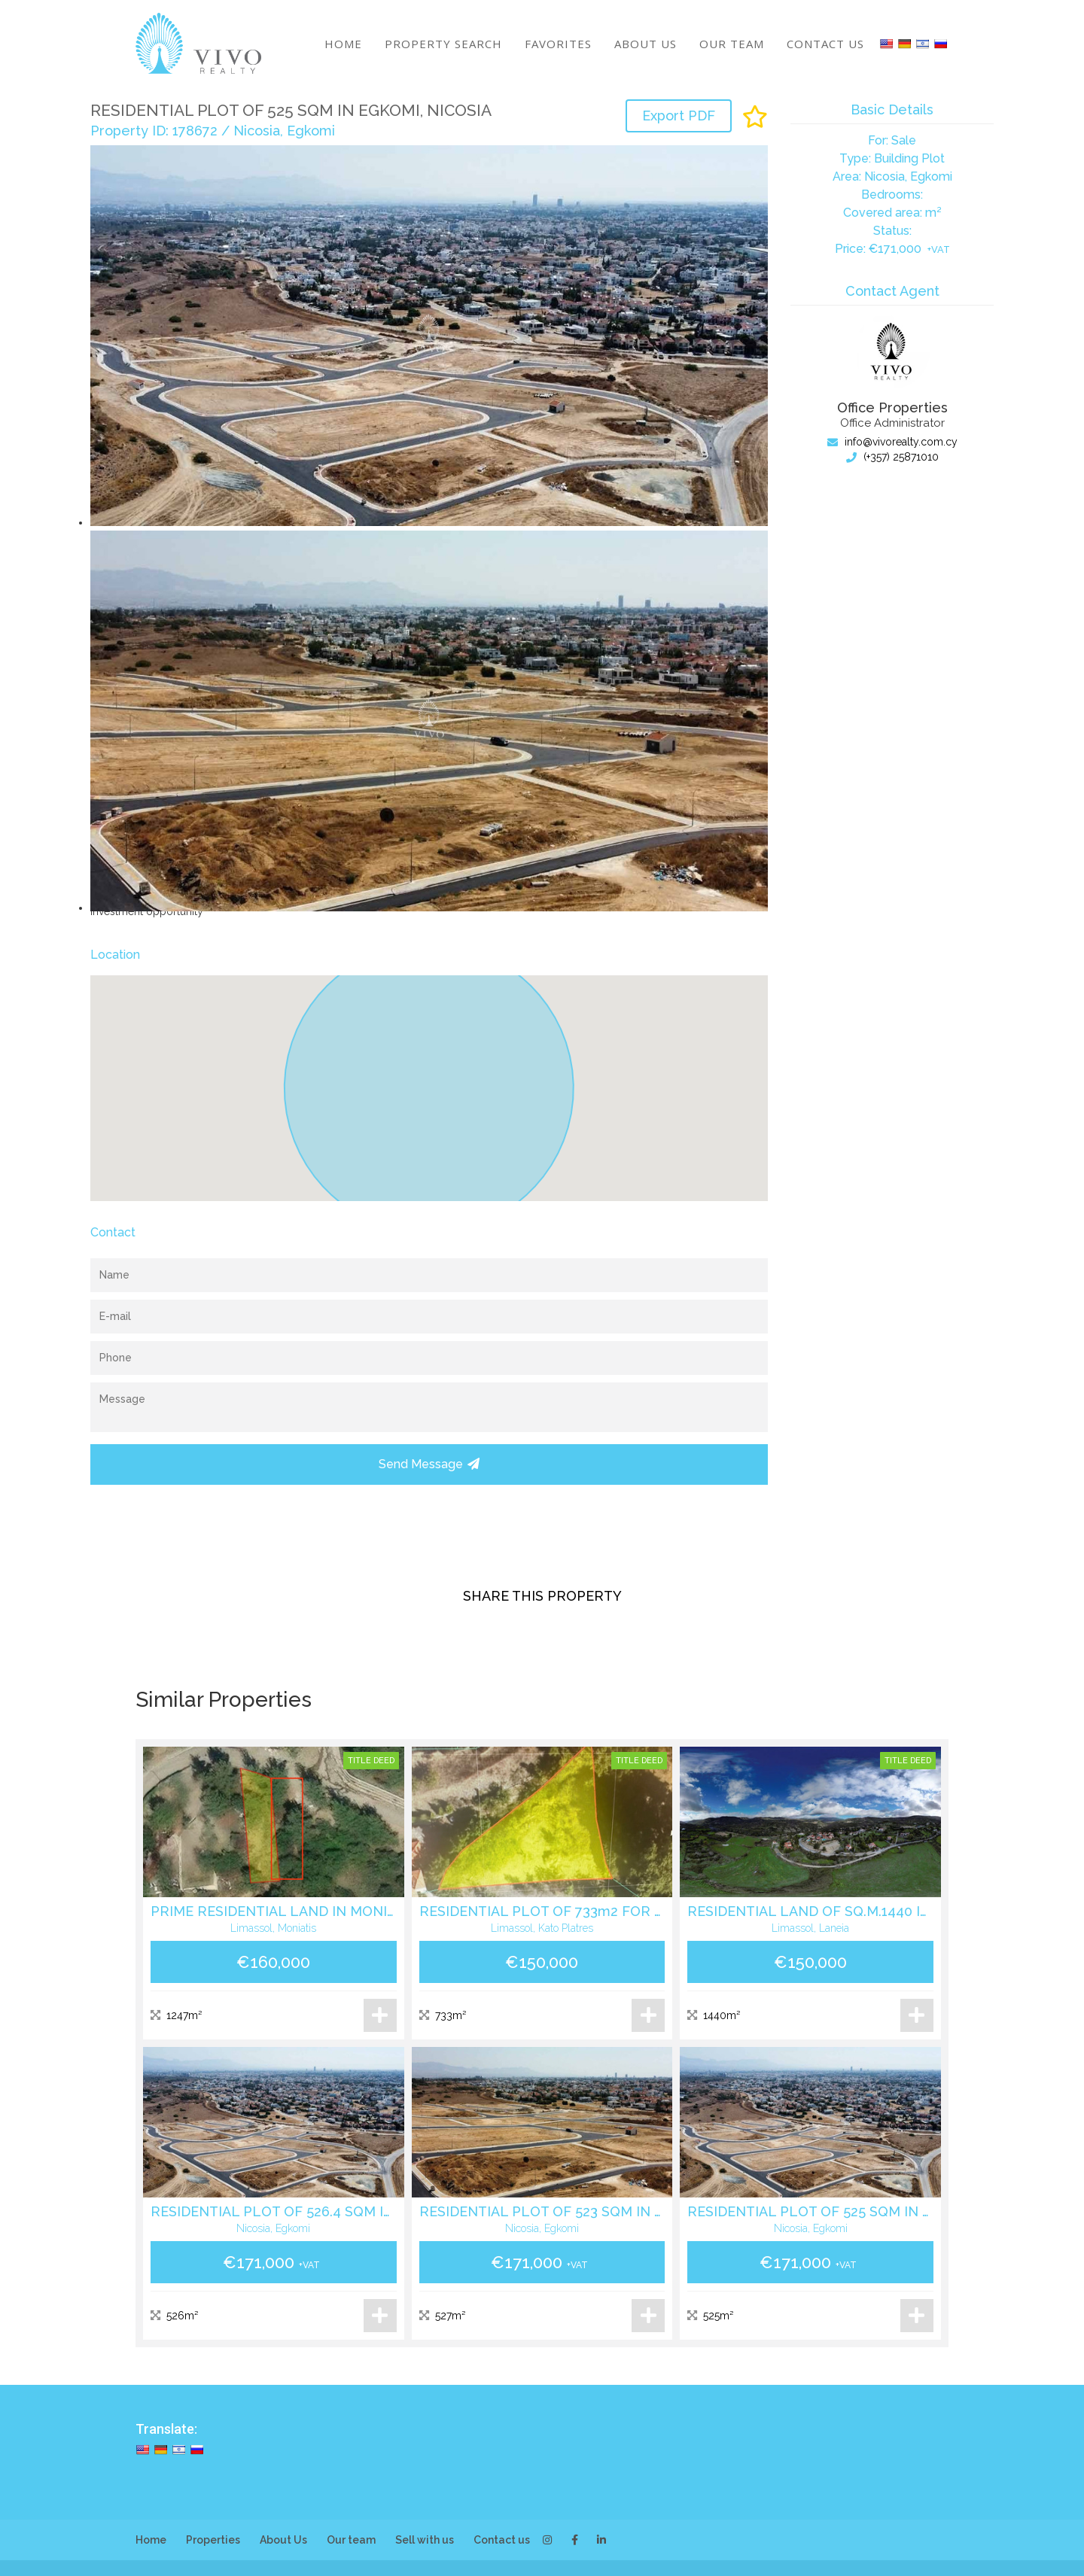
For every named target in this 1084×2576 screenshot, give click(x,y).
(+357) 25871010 (892, 457)
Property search (443, 43)
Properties (213, 2540)
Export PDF (678, 115)
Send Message (429, 1464)
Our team (731, 43)
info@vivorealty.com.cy (892, 442)
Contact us (825, 43)
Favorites (558, 43)
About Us (645, 43)
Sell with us (424, 2540)
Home (343, 43)
